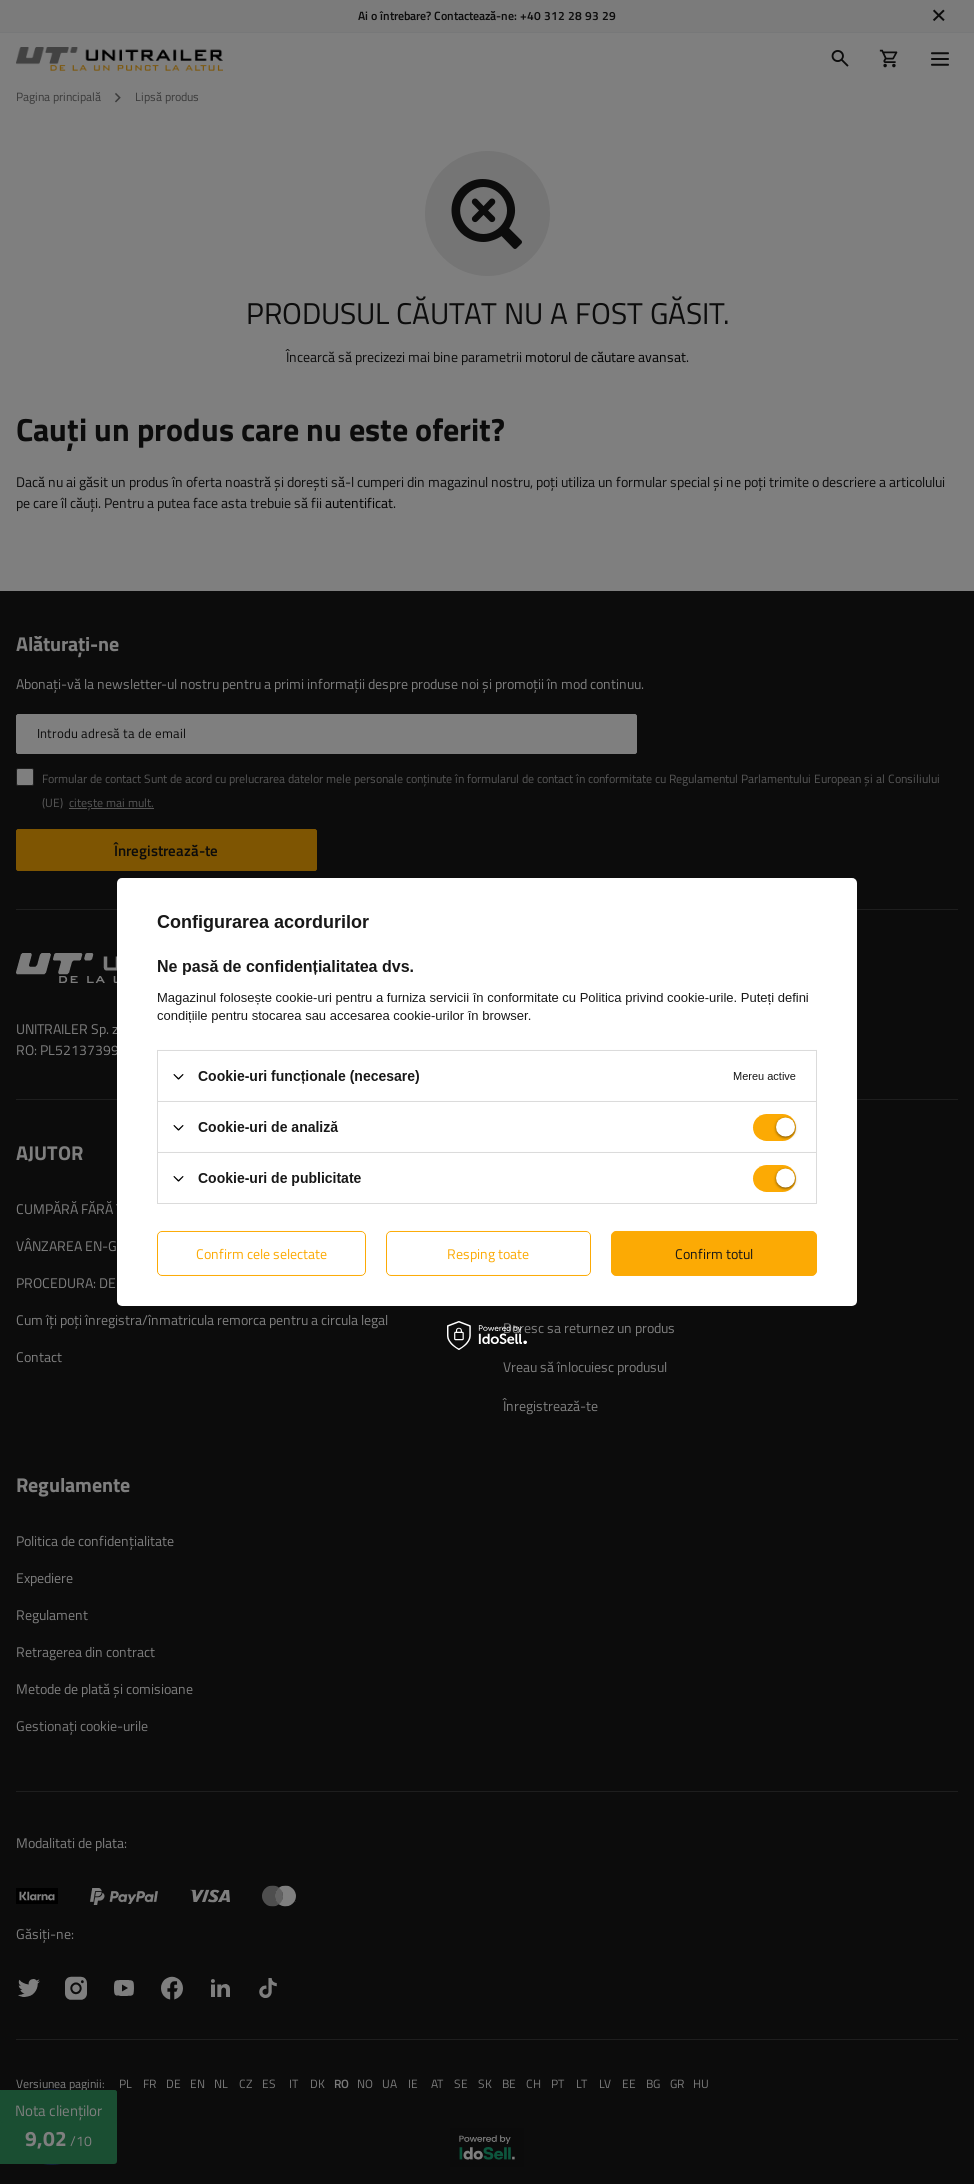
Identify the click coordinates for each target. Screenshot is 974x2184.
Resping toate (488, 1252)
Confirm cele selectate (261, 1252)
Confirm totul (714, 1252)
